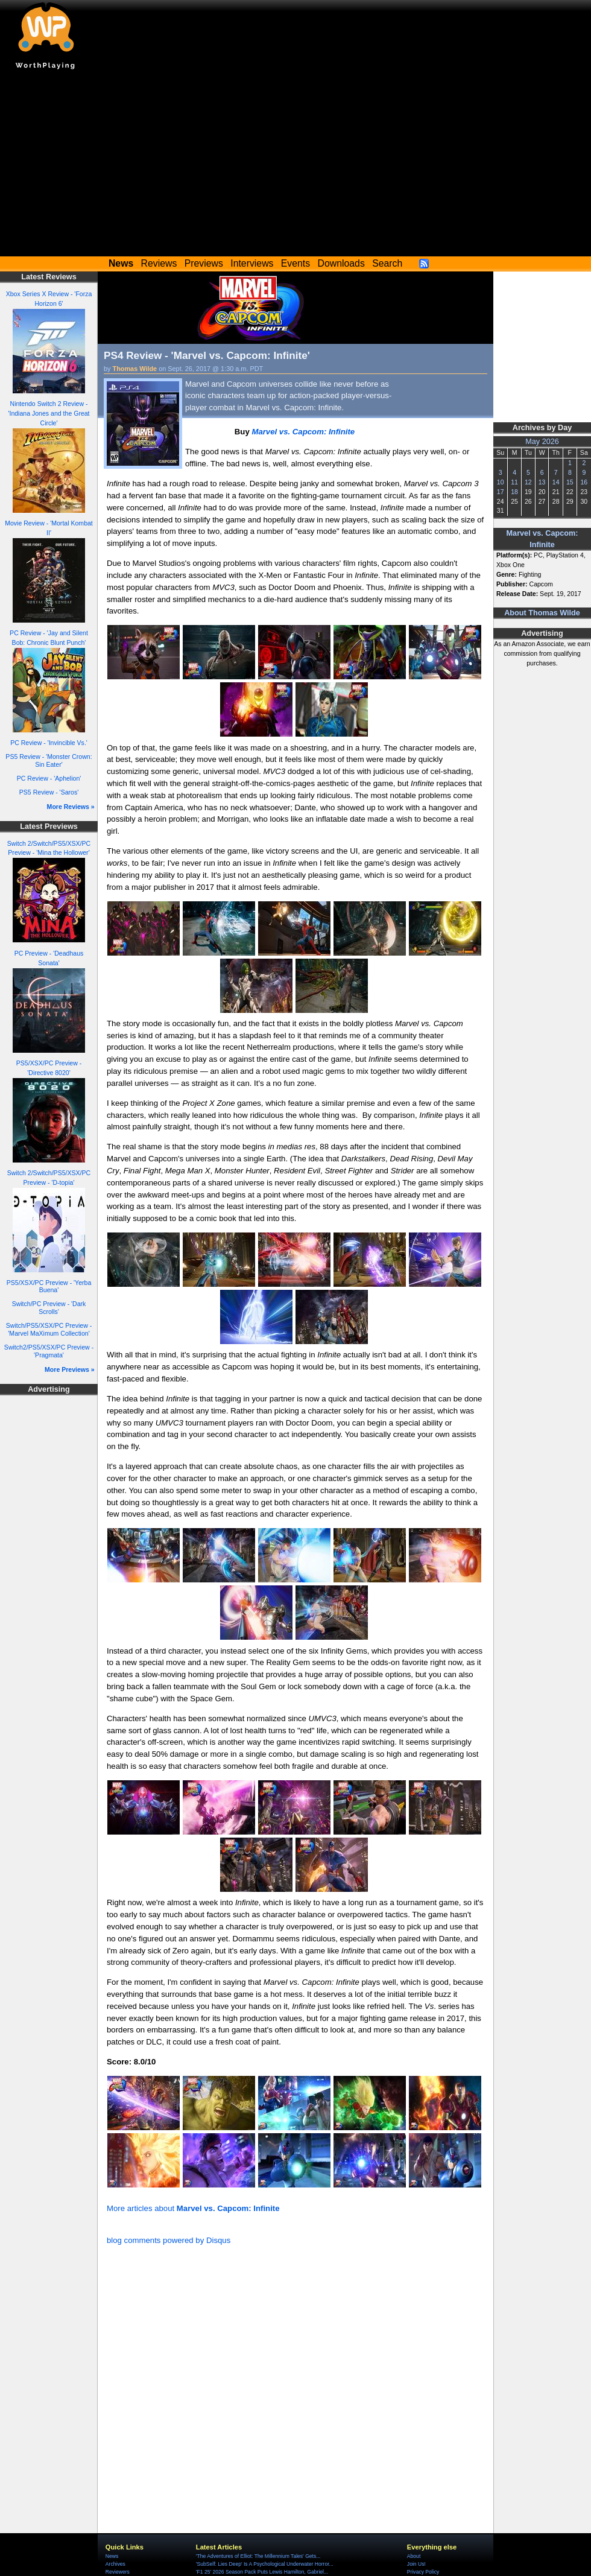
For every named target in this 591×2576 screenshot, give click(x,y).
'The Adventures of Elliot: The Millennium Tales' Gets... (258, 2556)
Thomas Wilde (135, 368)
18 (514, 491)
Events (295, 263)
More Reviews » (71, 806)
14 (556, 482)
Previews (204, 263)
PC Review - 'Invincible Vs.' (48, 742)
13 (542, 482)
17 (500, 491)
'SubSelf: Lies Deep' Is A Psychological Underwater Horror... (264, 2564)
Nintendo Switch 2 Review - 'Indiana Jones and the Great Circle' (48, 413)
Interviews (251, 263)
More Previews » (70, 1369)
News (112, 2556)
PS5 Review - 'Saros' (48, 792)
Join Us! (416, 2564)
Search (387, 263)
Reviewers (118, 2572)
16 (583, 482)
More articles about (193, 2208)
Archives (115, 2564)
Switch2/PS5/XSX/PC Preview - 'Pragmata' (48, 1351)
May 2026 (542, 441)
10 (500, 482)
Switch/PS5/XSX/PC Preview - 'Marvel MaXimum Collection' (49, 1329)
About (413, 2556)
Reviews (159, 263)
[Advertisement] (295, 165)
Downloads (341, 263)
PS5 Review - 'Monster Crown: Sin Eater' (48, 760)
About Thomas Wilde (542, 613)
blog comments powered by (168, 2240)
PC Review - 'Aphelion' (49, 778)
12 (528, 482)
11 (514, 482)
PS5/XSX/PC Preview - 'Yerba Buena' (49, 1286)
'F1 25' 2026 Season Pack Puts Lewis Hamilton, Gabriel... (262, 2572)
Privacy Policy (423, 2572)
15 (570, 482)
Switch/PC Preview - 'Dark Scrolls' (49, 1307)
